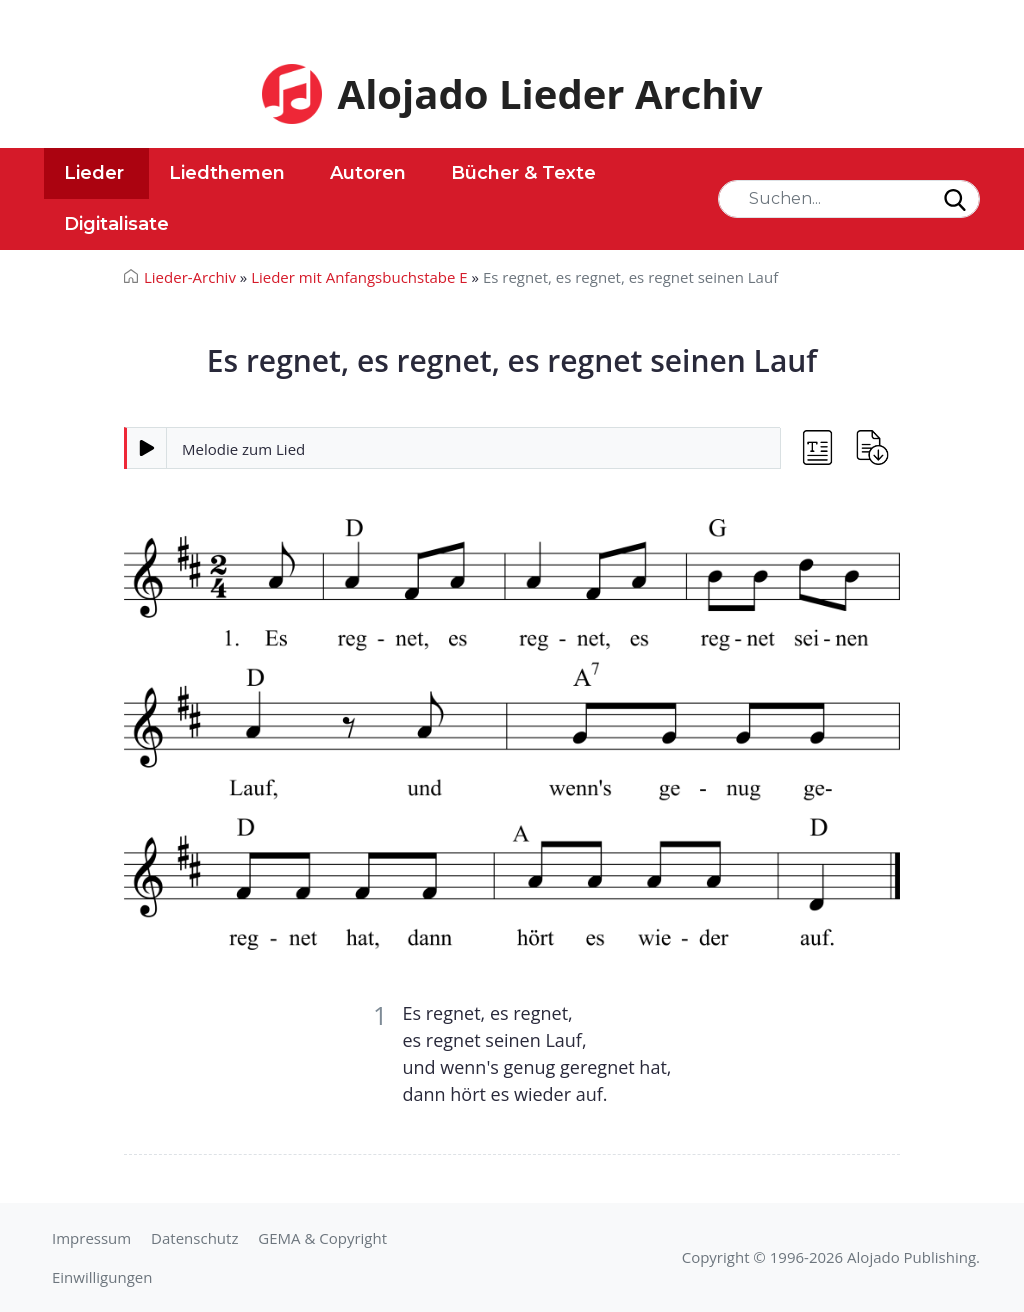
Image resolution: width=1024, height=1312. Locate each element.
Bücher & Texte (523, 173)
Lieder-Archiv (190, 277)
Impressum (91, 1238)
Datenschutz (194, 1238)
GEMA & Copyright (322, 1238)
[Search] (849, 199)
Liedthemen (227, 173)
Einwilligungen (102, 1277)
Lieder (94, 173)
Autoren (368, 173)
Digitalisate (116, 224)
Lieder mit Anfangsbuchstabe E (359, 277)
